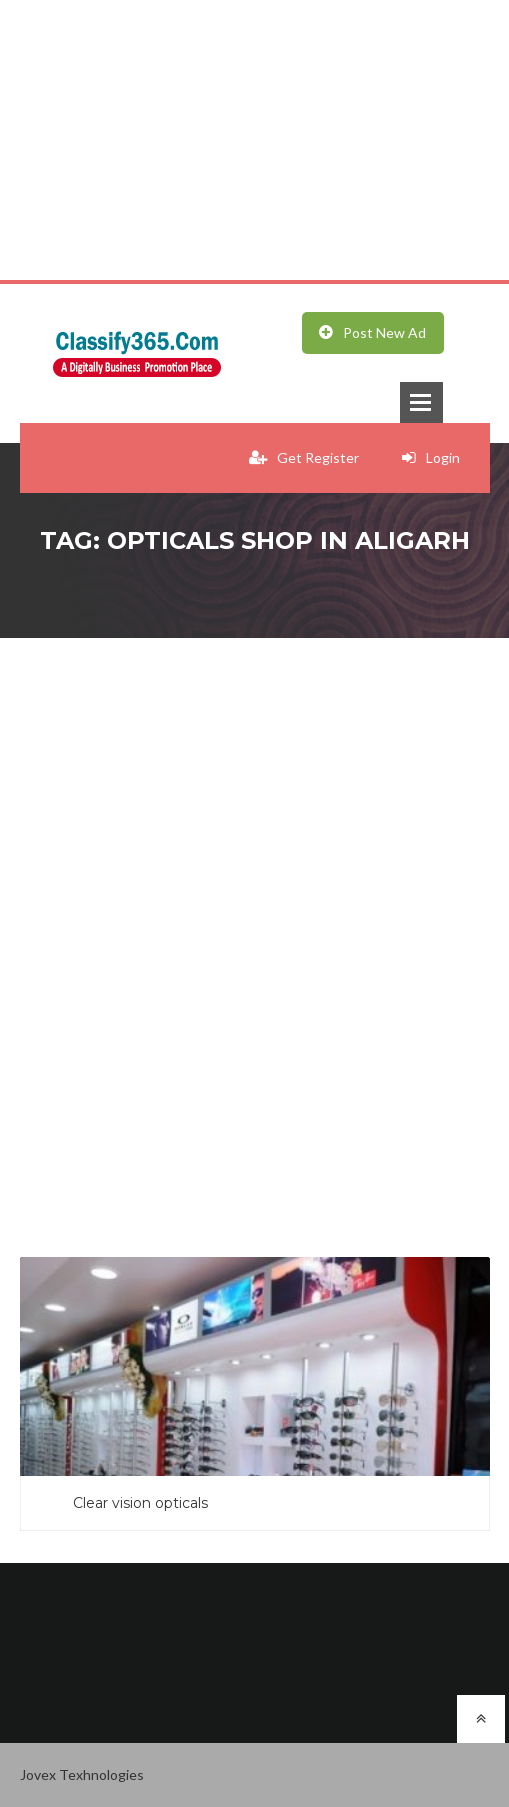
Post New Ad (372, 332)
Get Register (304, 457)
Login (431, 457)
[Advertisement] (254, 140)
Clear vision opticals (140, 1503)
